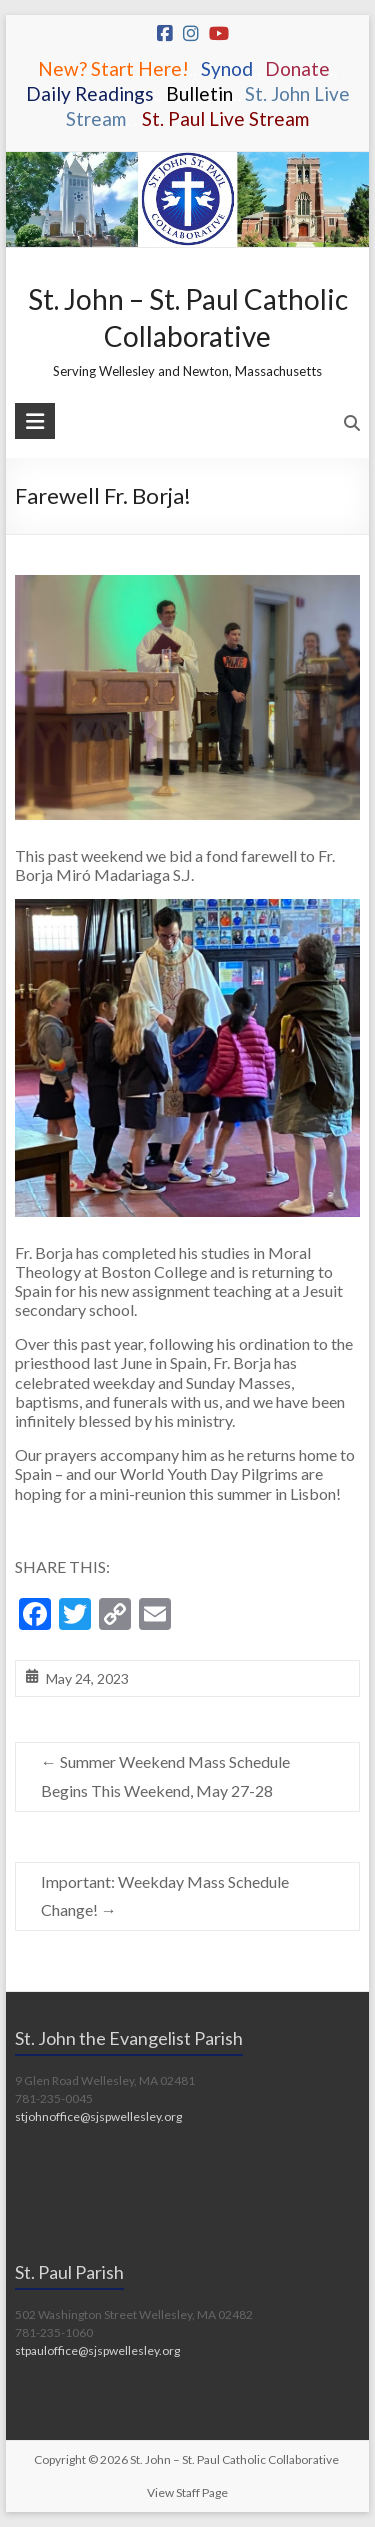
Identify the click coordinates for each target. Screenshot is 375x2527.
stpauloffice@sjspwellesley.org (97, 2350)
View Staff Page (187, 2492)
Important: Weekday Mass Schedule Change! (165, 1896)
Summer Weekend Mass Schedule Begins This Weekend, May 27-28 (165, 1776)
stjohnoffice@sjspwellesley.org (98, 2116)
